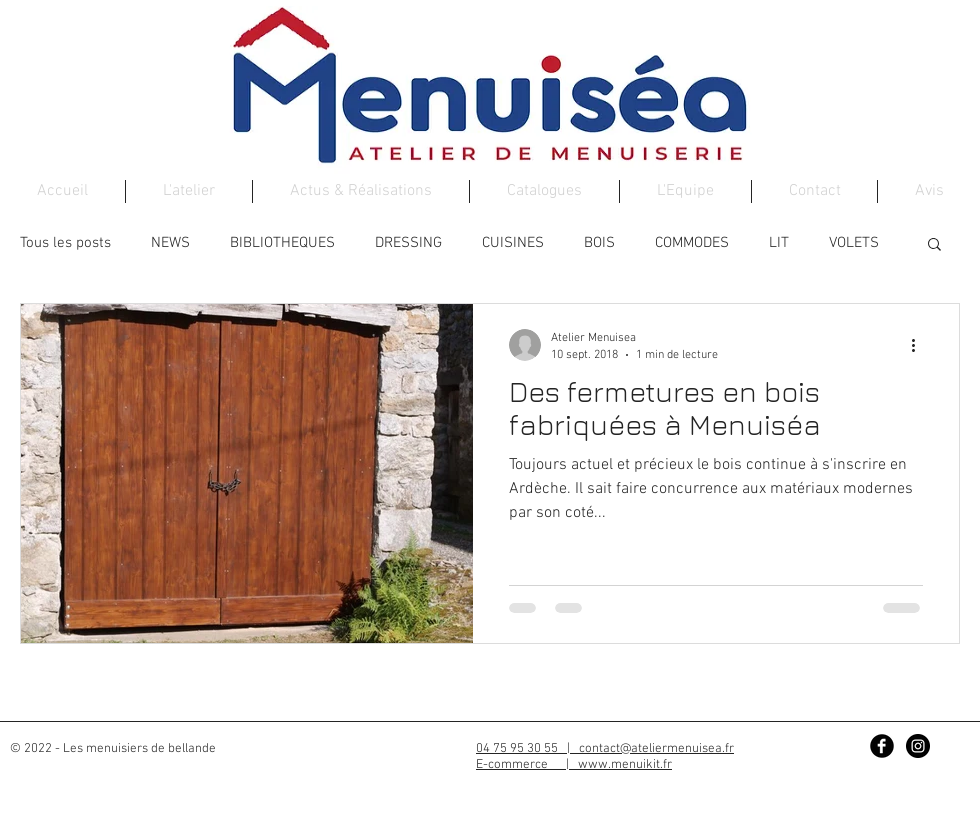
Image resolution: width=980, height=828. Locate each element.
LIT (779, 243)
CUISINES (513, 243)
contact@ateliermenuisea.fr (656, 749)
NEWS (170, 243)
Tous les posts (65, 243)
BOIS (599, 243)
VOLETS (854, 243)
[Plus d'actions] (920, 345)
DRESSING (408, 243)
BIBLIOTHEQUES (282, 243)
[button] (934, 245)
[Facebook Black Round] (882, 746)
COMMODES (692, 243)
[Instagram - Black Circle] (918, 746)
